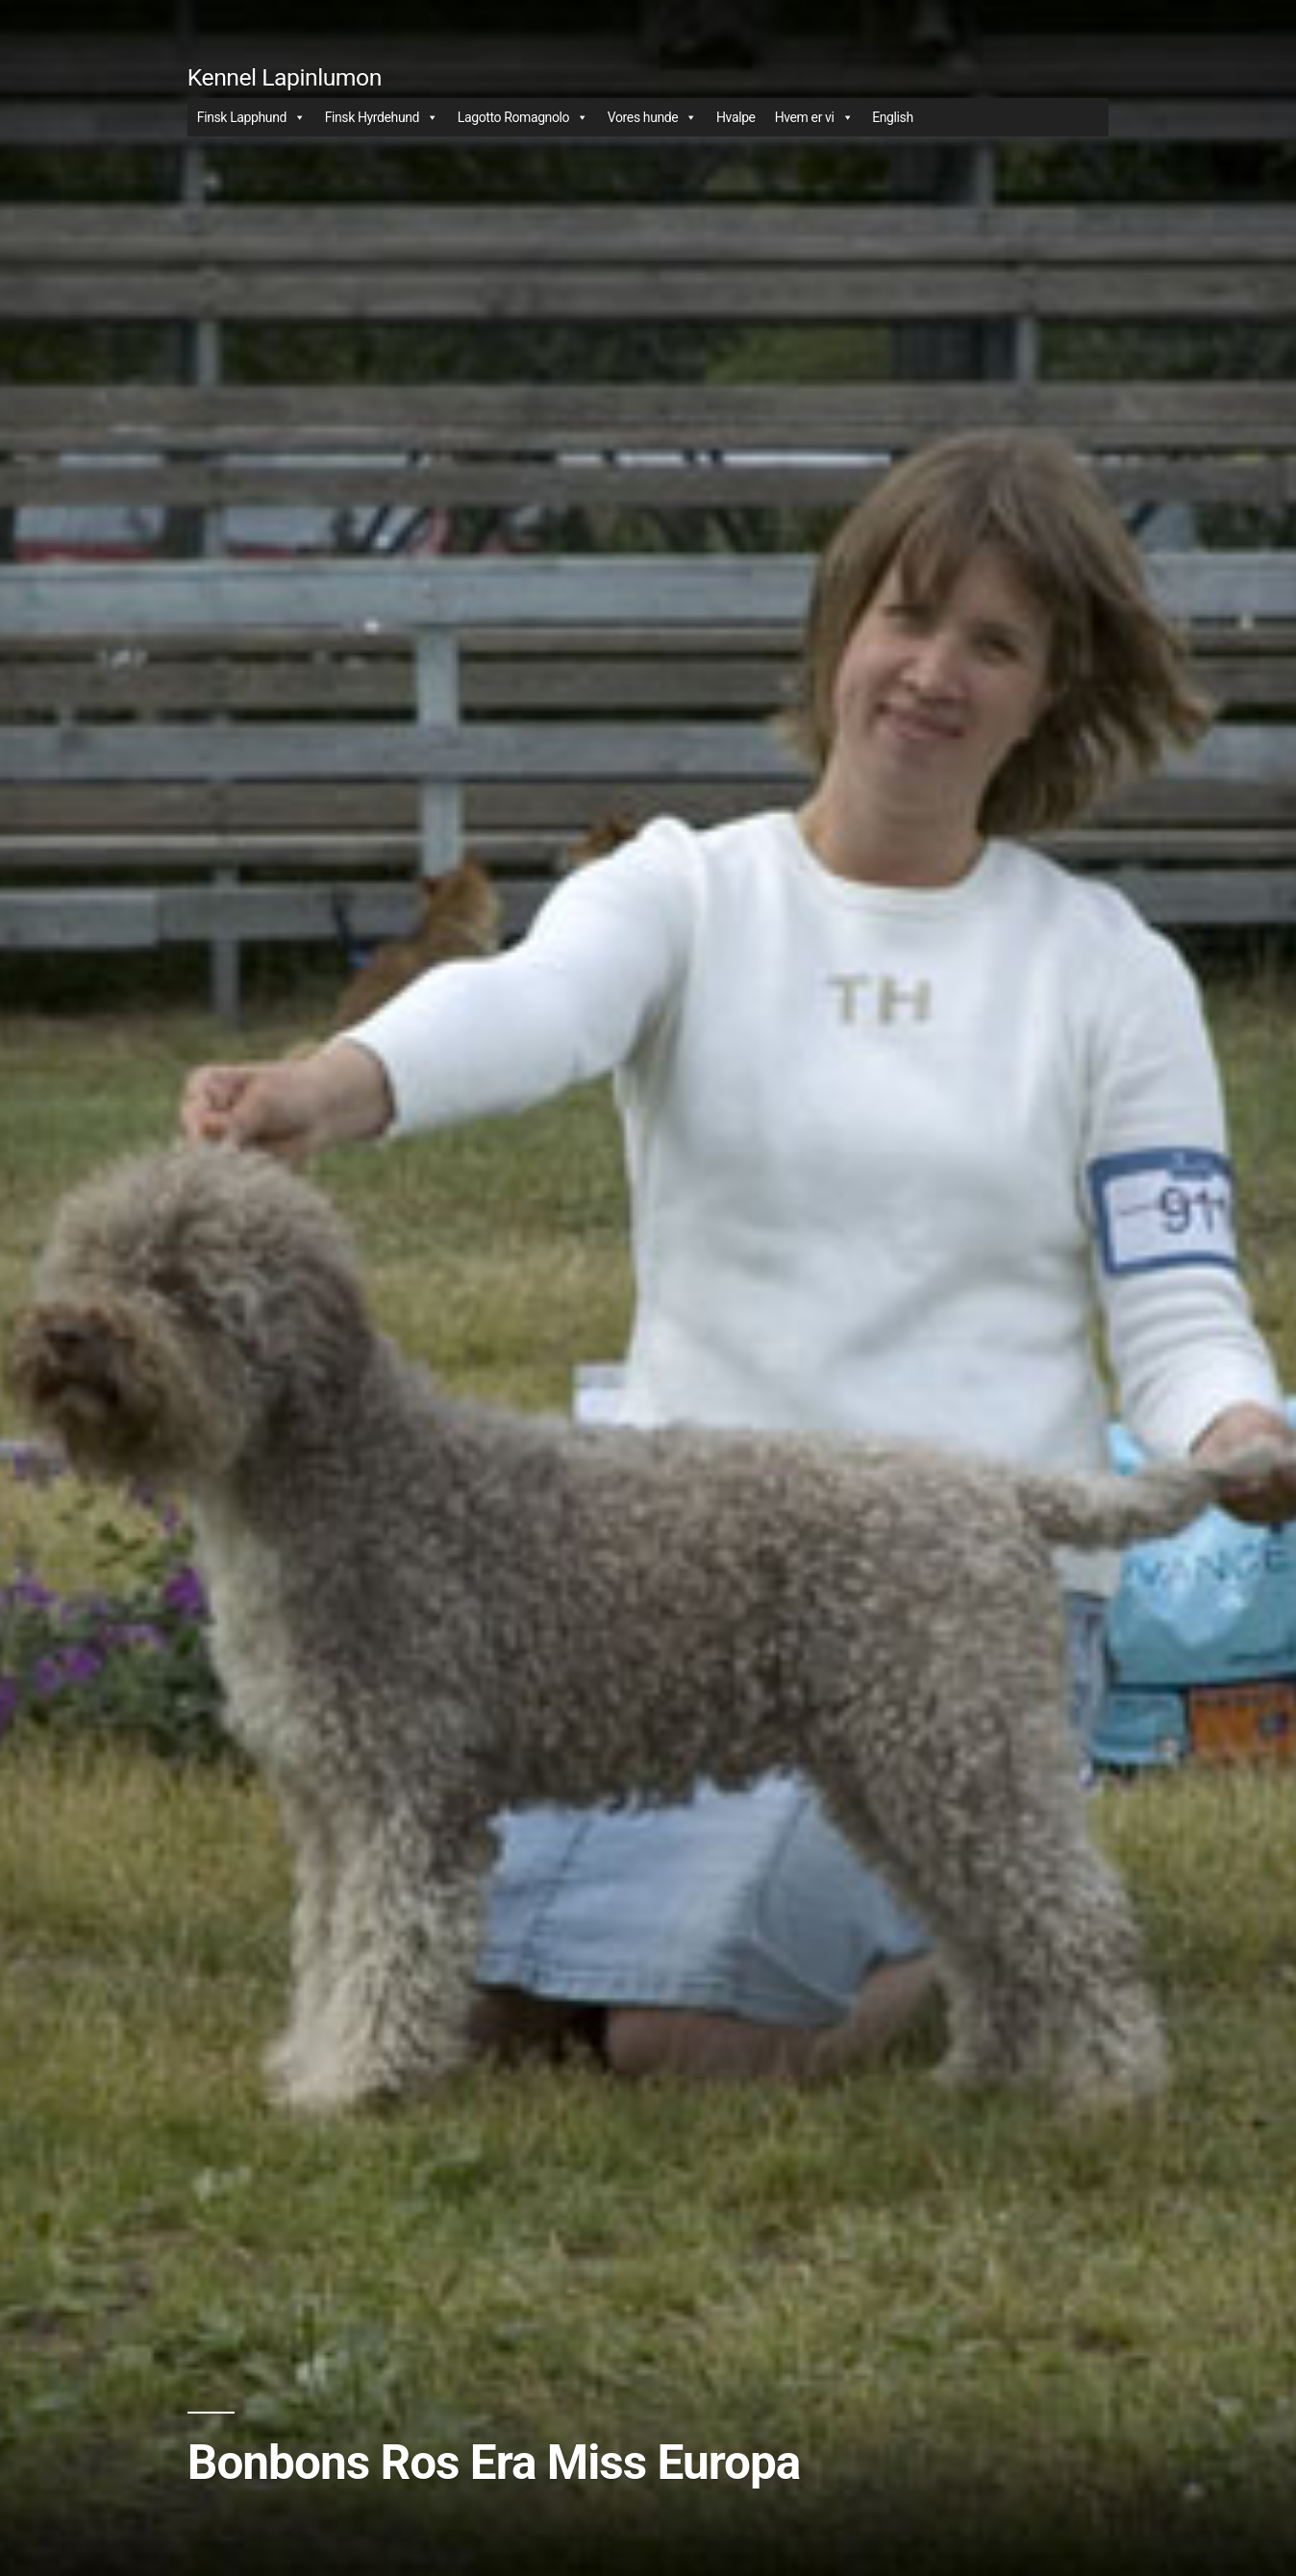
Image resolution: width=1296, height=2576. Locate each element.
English (892, 117)
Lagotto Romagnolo (523, 117)
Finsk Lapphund (251, 117)
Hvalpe (736, 117)
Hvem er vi (814, 117)
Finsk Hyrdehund (381, 117)
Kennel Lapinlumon (284, 77)
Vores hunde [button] (652, 117)
